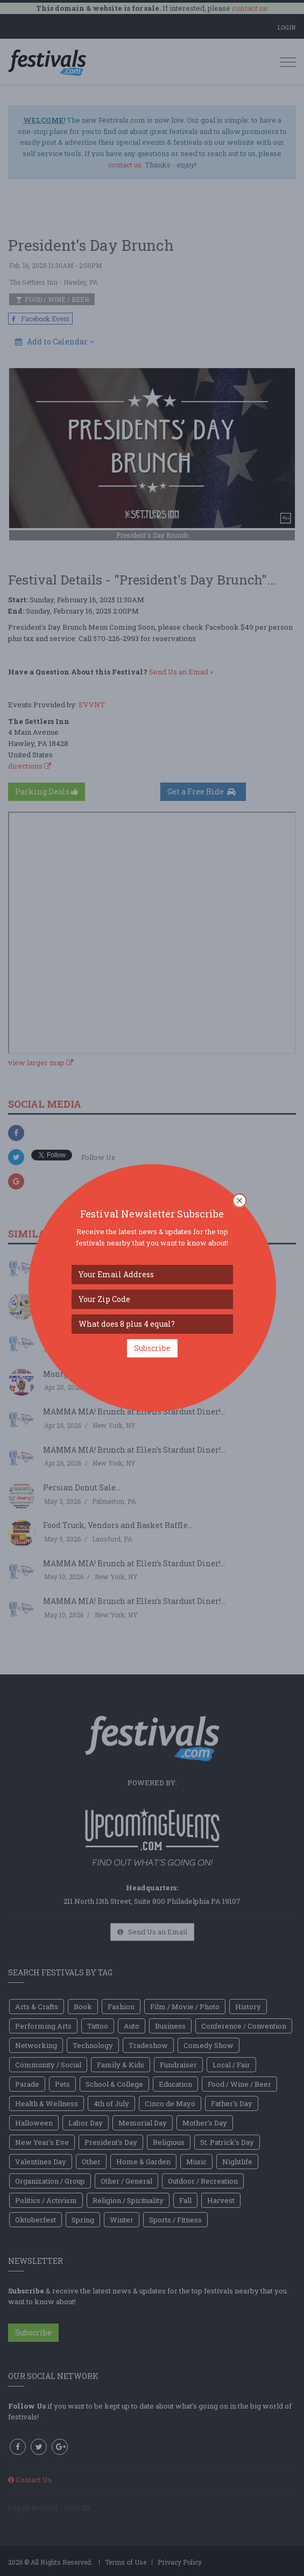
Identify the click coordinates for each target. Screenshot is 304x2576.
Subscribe (152, 1348)
